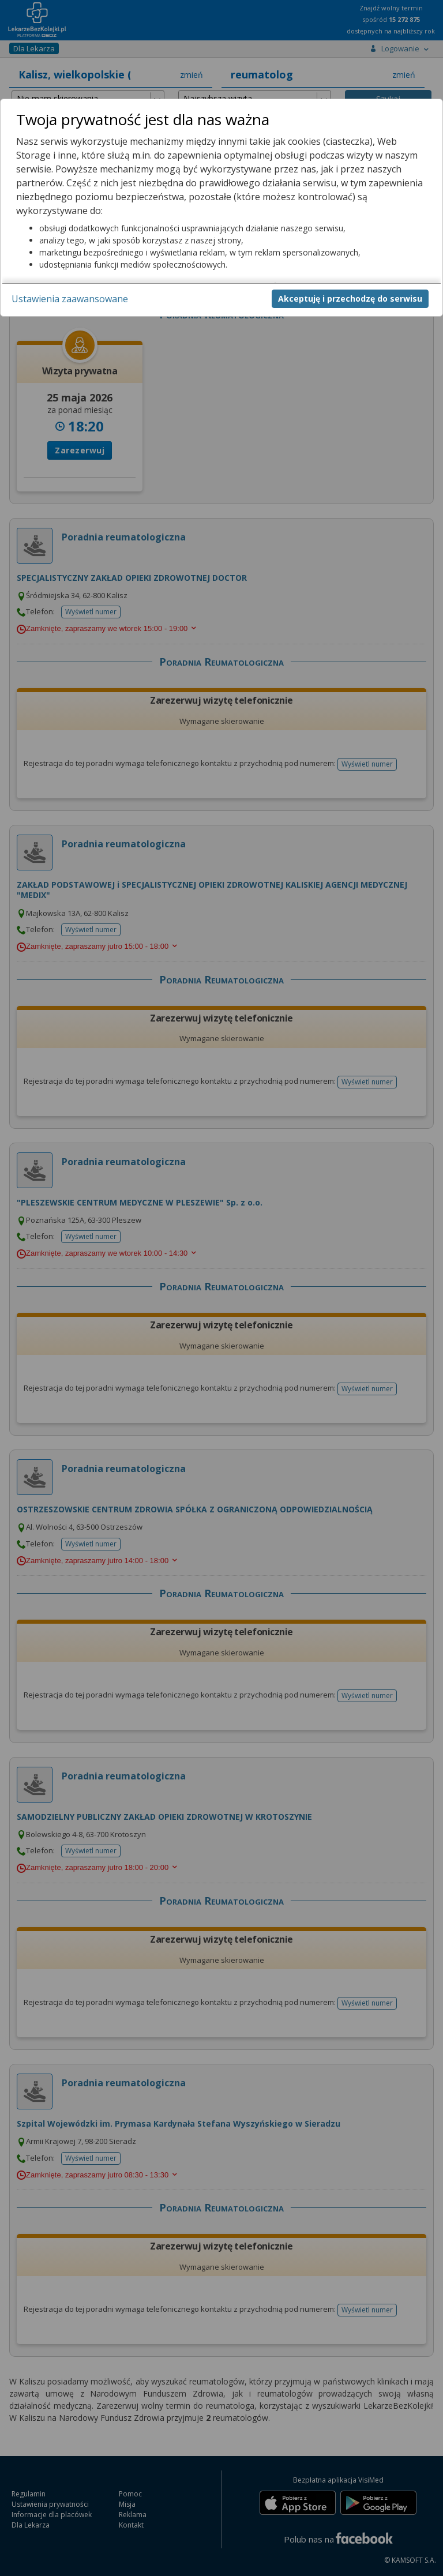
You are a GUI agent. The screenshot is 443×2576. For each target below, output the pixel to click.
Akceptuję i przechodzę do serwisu (350, 298)
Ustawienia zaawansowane (70, 298)
